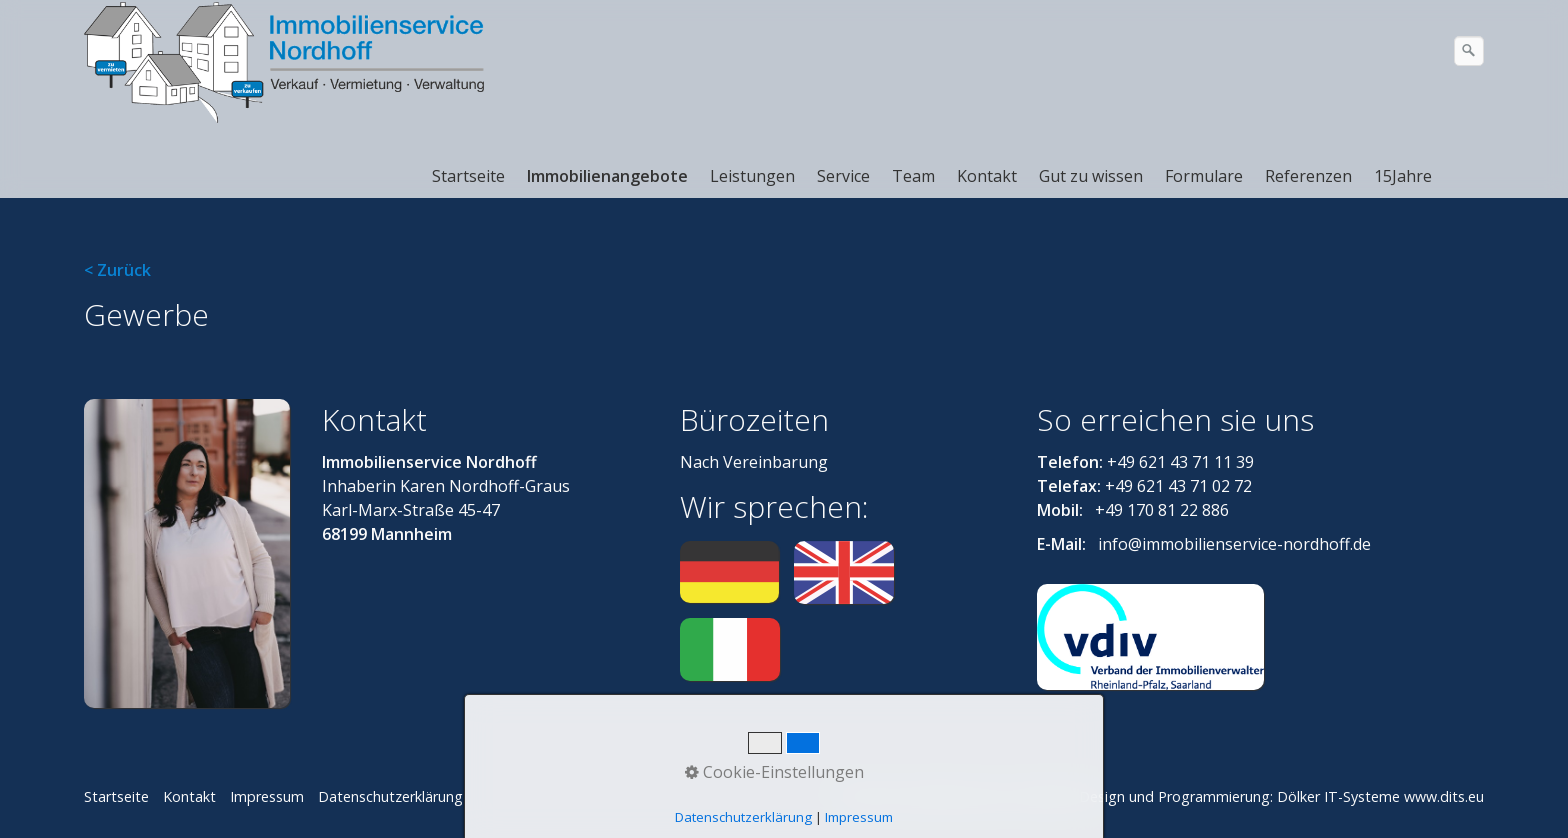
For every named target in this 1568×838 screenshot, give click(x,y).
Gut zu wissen (1091, 176)
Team (913, 176)
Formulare (1204, 176)
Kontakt (987, 176)
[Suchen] (1469, 51)
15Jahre (1403, 176)
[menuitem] (469, 176)
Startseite (468, 176)
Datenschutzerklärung (390, 796)
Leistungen (752, 176)
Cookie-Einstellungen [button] (774, 772)
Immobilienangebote (607, 176)
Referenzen (1308, 176)
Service (843, 176)
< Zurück (117, 270)
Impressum (267, 796)
